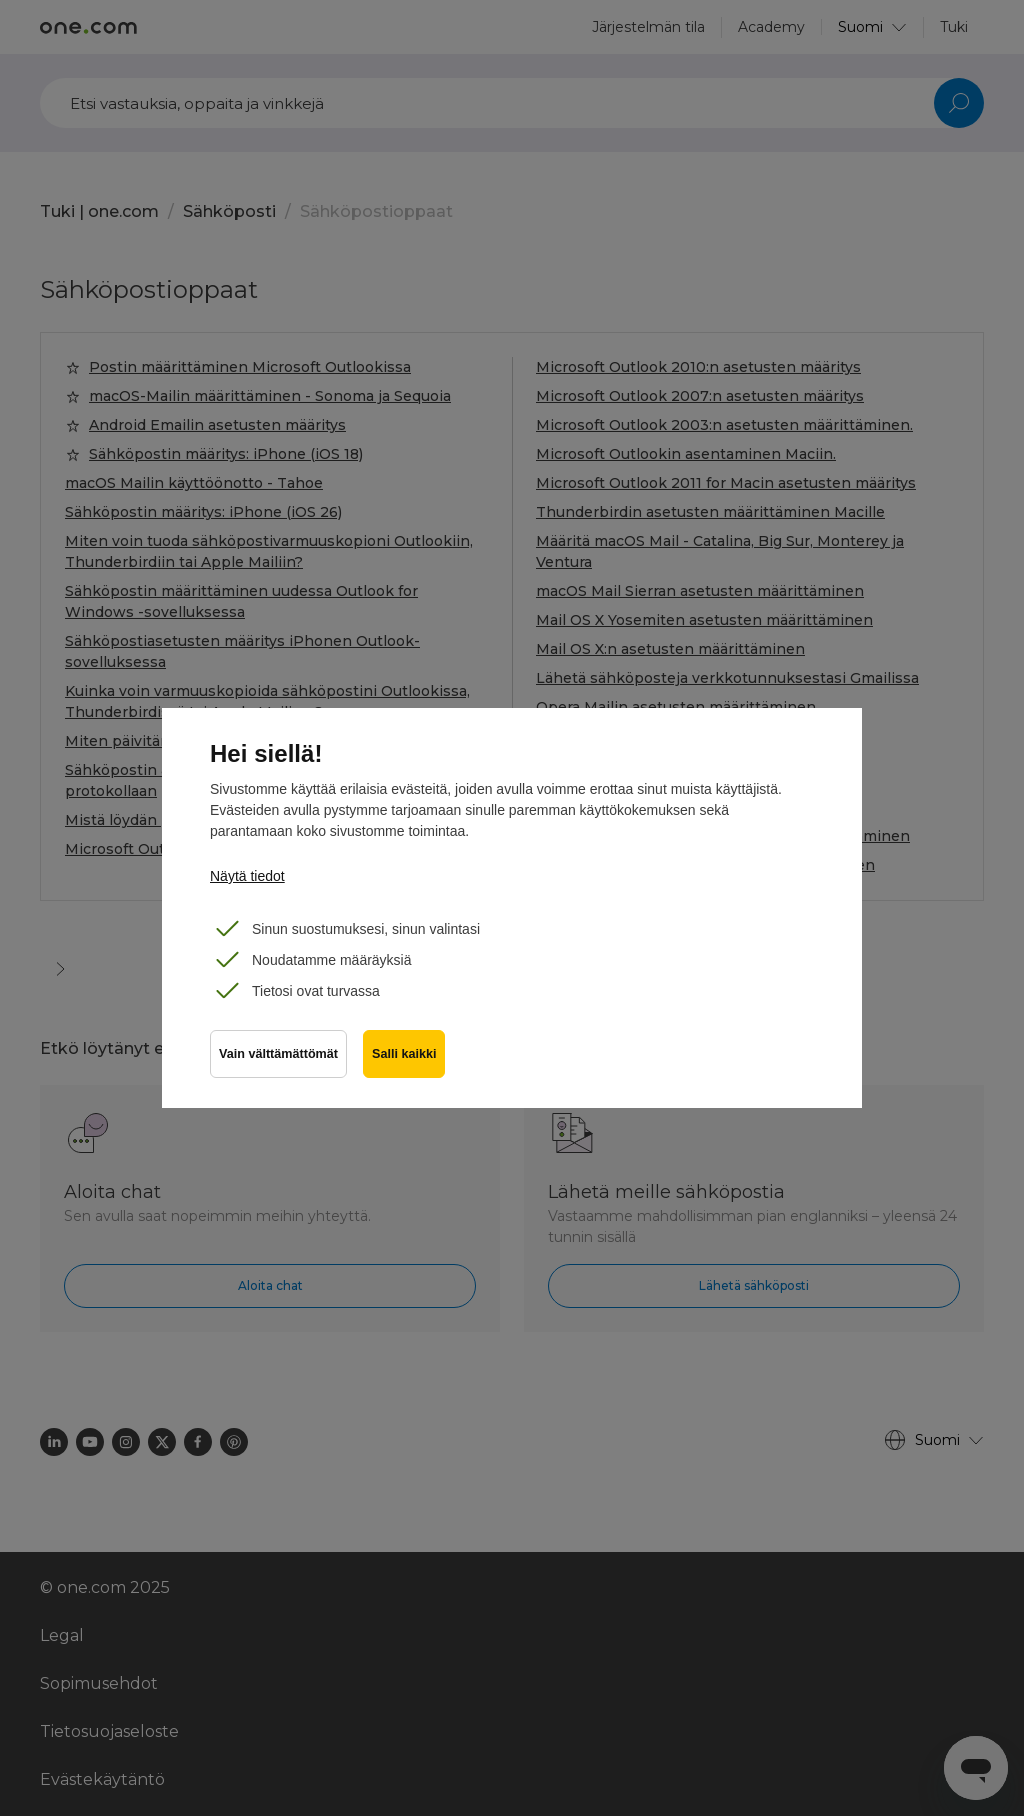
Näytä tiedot (247, 876)
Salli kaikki (404, 1054)
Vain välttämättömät (278, 1054)
